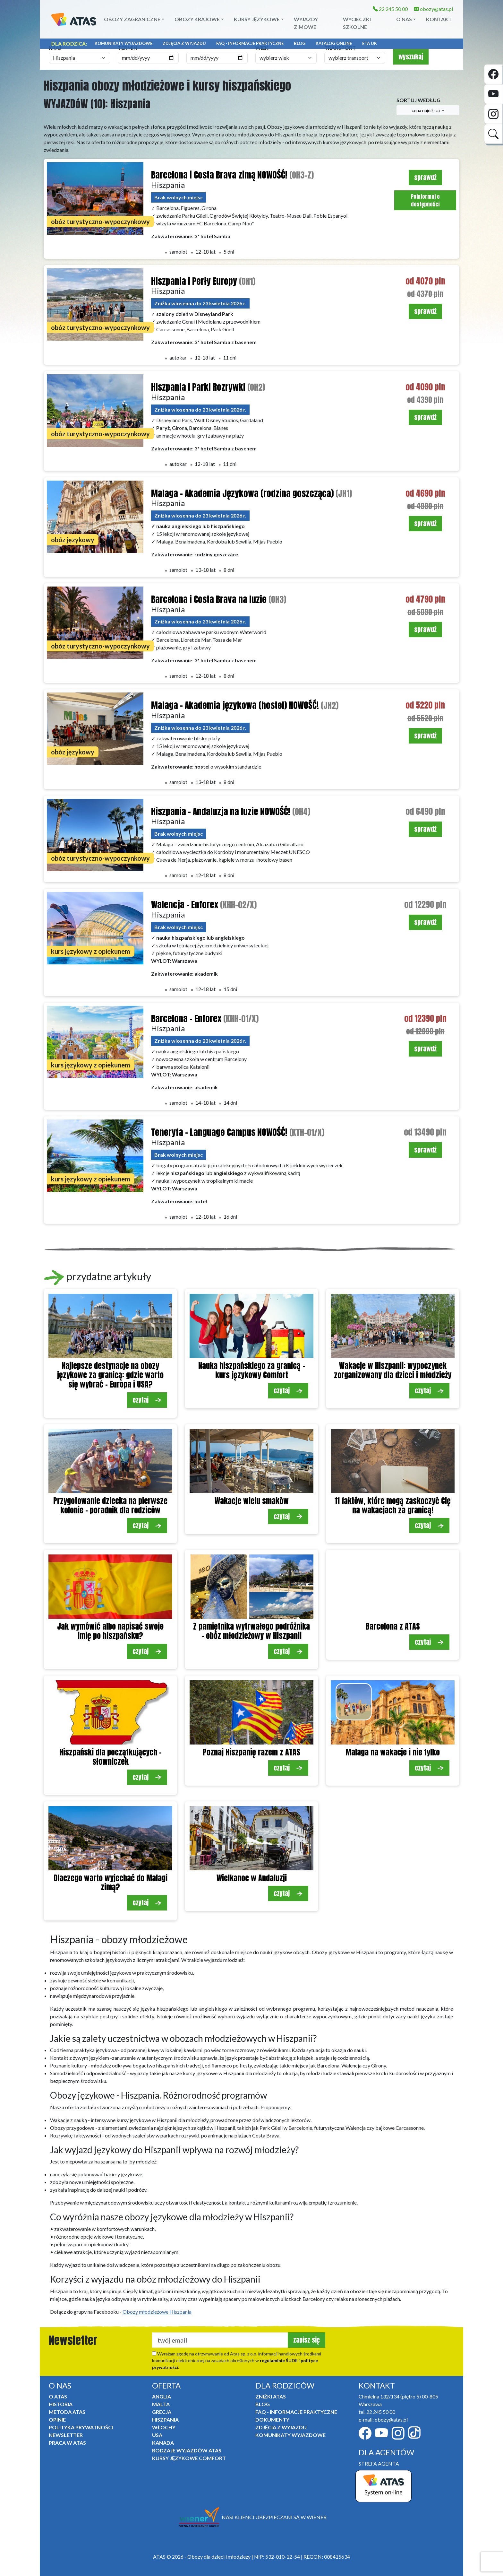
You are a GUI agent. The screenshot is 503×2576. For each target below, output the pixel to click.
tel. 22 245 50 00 (377, 2412)
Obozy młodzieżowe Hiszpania (157, 2312)
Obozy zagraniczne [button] (132, 19)
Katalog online (334, 43)
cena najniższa (426, 110)
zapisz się (306, 2340)
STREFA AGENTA (379, 2463)
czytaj (147, 1400)
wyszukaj (410, 57)
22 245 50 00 (390, 9)
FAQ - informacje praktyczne (250, 43)
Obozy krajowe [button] (197, 19)
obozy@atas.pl (433, 9)
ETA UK (369, 43)
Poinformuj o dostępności (425, 200)
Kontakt (439, 19)
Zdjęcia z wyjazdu (184, 43)
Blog (299, 43)
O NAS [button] (404, 19)
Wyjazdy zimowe (306, 23)
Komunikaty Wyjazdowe (123, 43)
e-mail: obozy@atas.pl (383, 2419)
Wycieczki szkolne (357, 23)
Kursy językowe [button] (257, 19)
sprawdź (425, 177)
